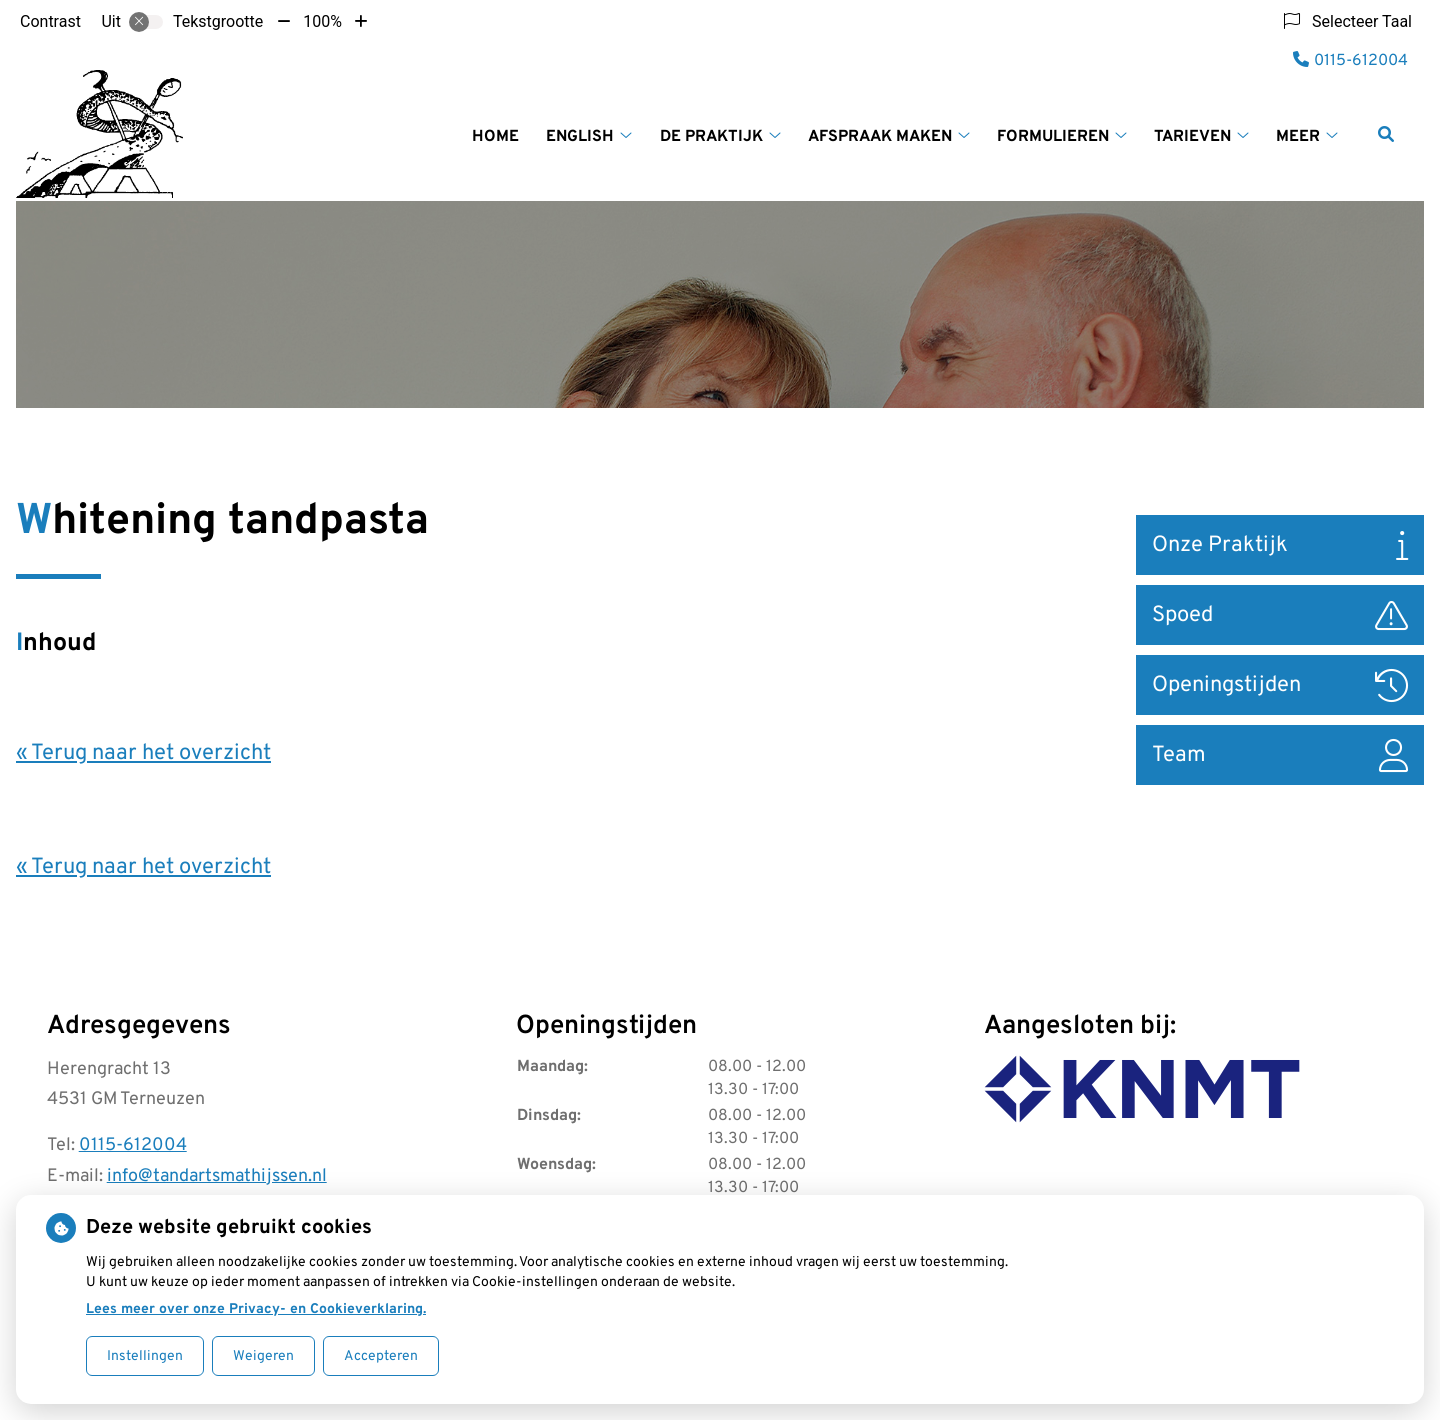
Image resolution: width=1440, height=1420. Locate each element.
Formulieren (1053, 137)
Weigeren (263, 1356)
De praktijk (711, 137)
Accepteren (381, 1356)
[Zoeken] (1386, 134)
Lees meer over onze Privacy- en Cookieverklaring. (256, 1309)
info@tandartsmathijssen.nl (217, 1176)
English (580, 137)
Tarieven (1192, 137)
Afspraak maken (880, 137)
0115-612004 (133, 1145)
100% (322, 21)
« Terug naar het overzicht (143, 753)
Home (495, 137)
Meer (1298, 137)
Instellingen (145, 1356)
